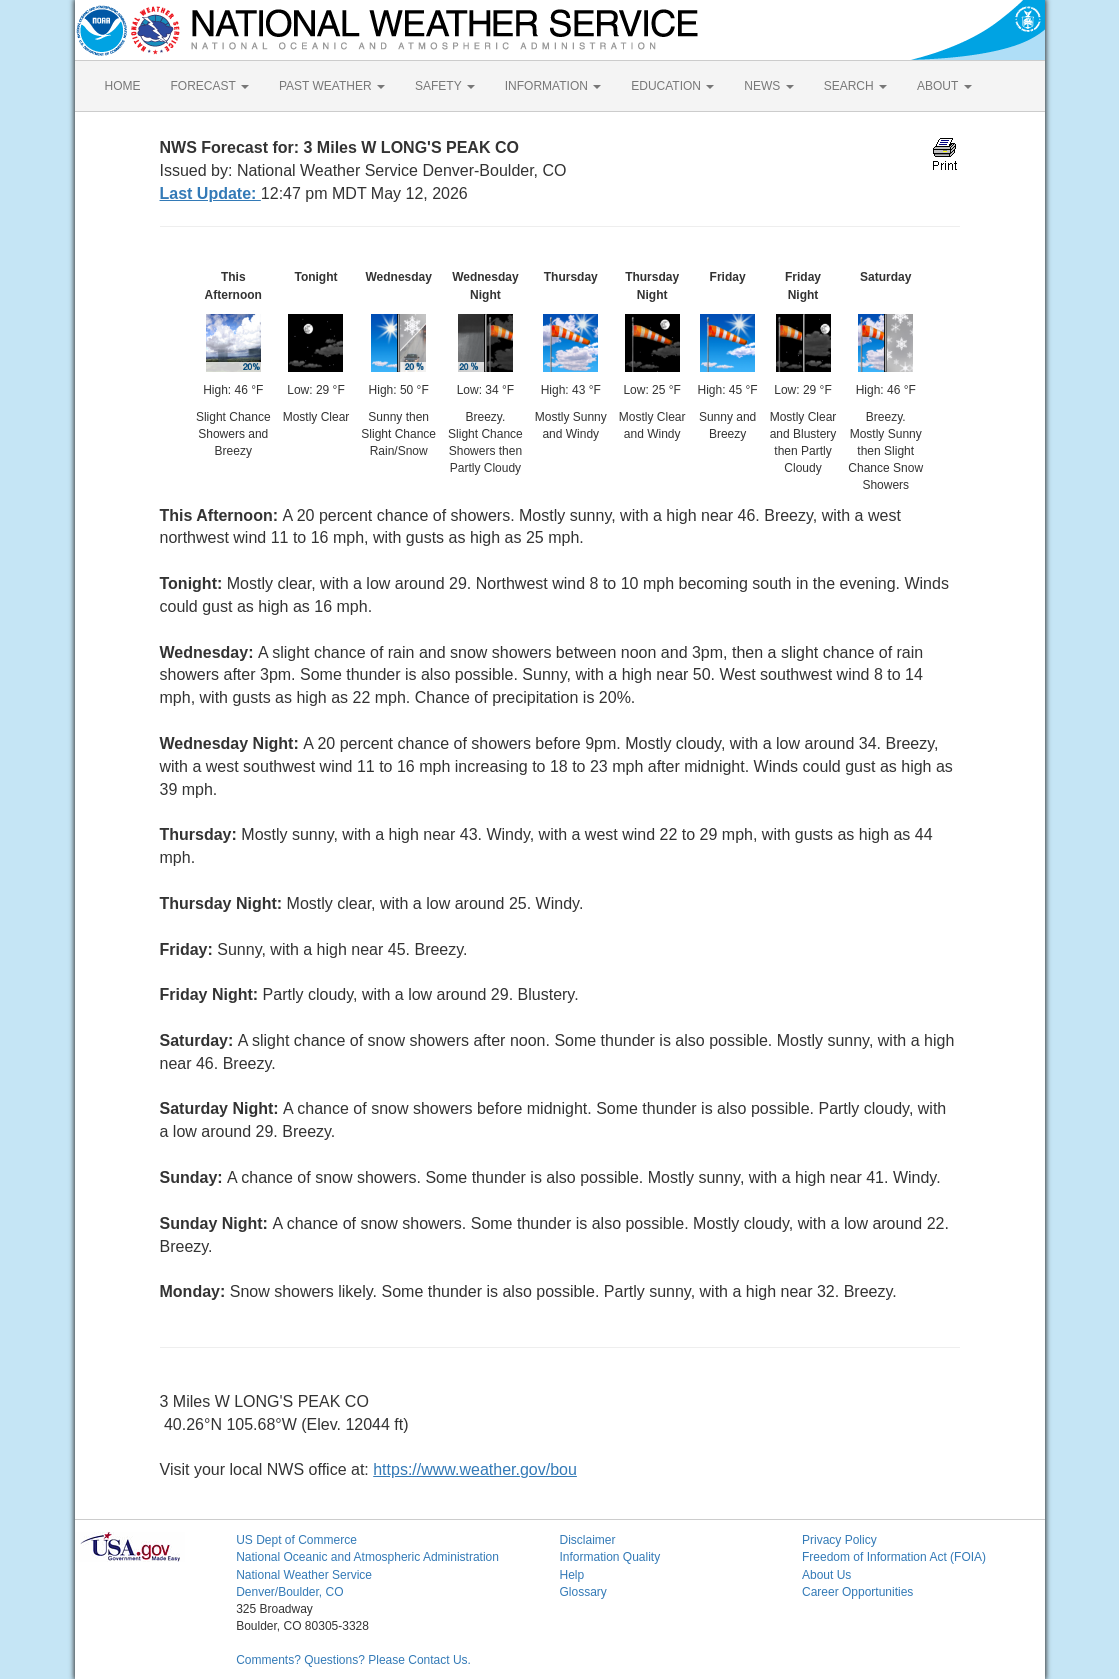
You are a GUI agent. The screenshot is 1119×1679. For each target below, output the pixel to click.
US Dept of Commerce (296, 1540)
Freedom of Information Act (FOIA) (894, 1557)
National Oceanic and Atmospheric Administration (367, 1557)
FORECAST (210, 86)
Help (571, 1575)
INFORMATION (553, 86)
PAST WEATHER (332, 86)
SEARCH (855, 86)
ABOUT (944, 86)
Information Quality (609, 1557)
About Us (826, 1575)
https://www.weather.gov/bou (475, 1469)
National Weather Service (304, 1575)
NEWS (768, 86)
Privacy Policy (839, 1540)
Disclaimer (587, 1540)
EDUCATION (672, 86)
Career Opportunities (857, 1592)
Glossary (582, 1592)
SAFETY (445, 86)
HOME (123, 86)
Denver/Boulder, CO (289, 1592)
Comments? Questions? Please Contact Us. (353, 1660)
